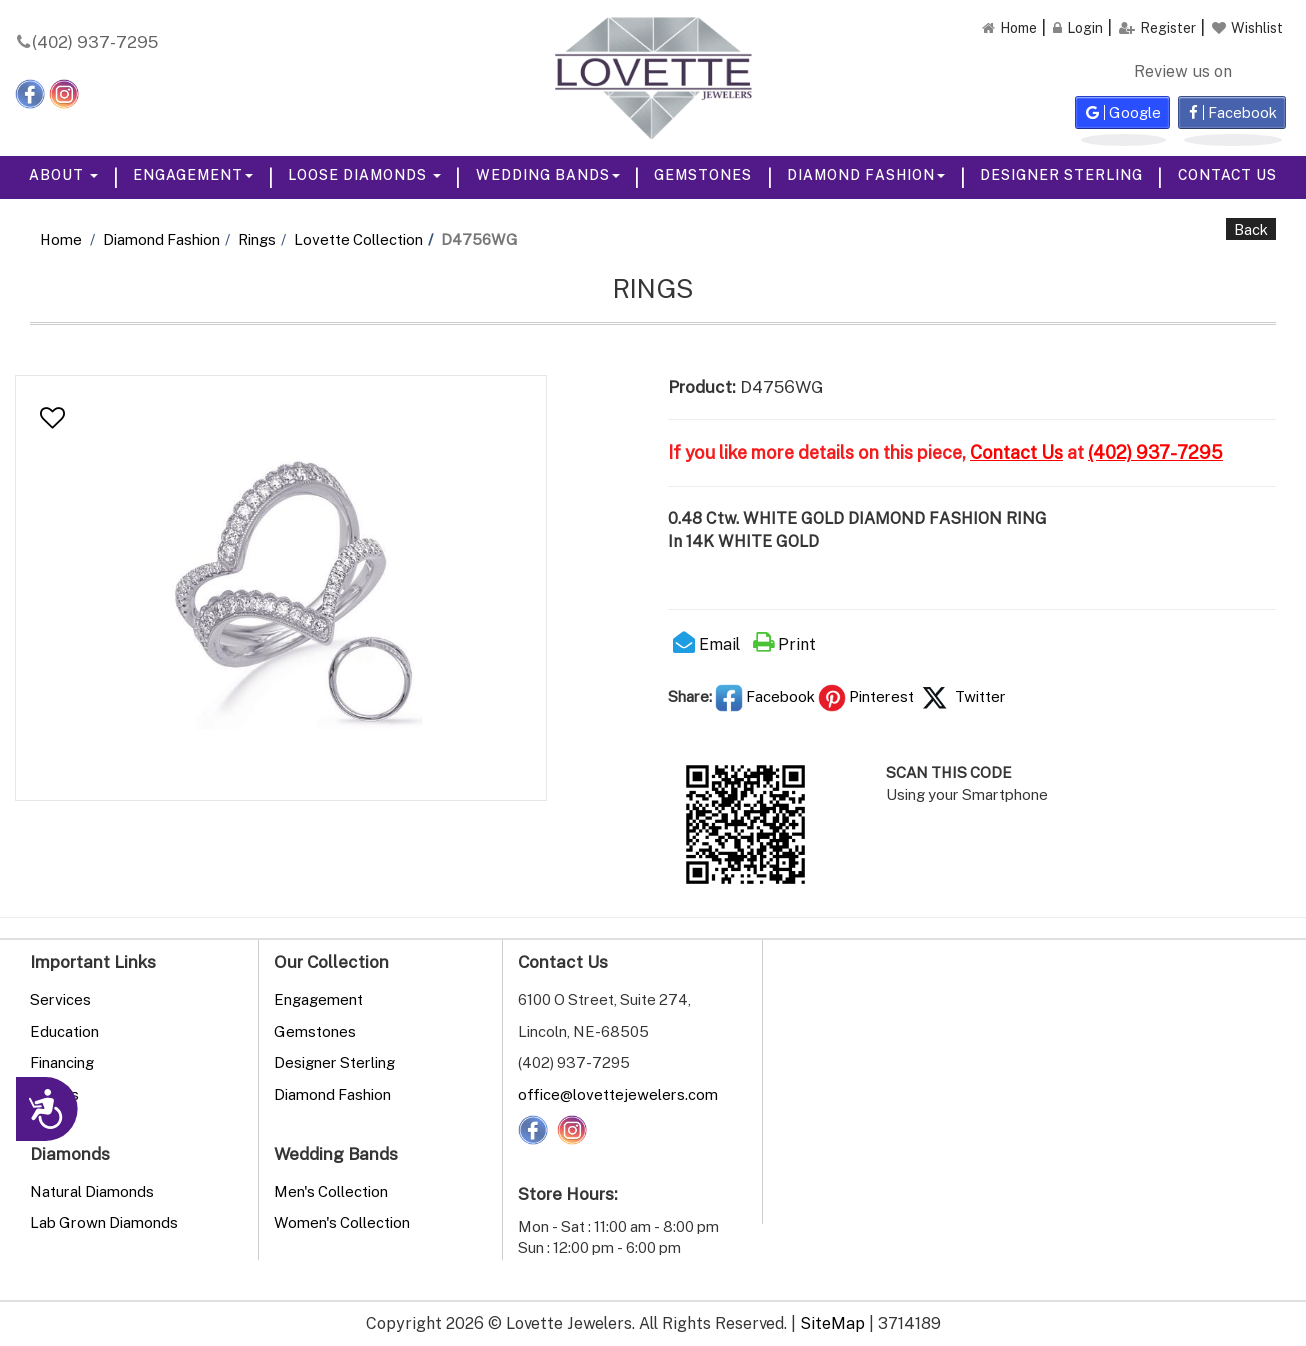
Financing (62, 1062)
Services (60, 999)
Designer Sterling (1061, 174)
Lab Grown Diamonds (104, 1222)
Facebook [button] (765, 696)
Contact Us (1227, 174)
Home (61, 239)
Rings (257, 239)
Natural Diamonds (92, 1191)
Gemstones (703, 174)
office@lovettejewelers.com (618, 1094)
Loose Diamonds (364, 174)
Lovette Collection (358, 239)
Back (1251, 229)
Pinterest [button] (866, 696)
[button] (52, 418)
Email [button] (706, 644)
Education (64, 1031)
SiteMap (832, 1323)
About (63, 174)
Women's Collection (342, 1222)
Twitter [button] (961, 696)
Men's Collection (331, 1191)
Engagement (193, 174)
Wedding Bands (548, 174)
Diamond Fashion (866, 174)
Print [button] (784, 644)
